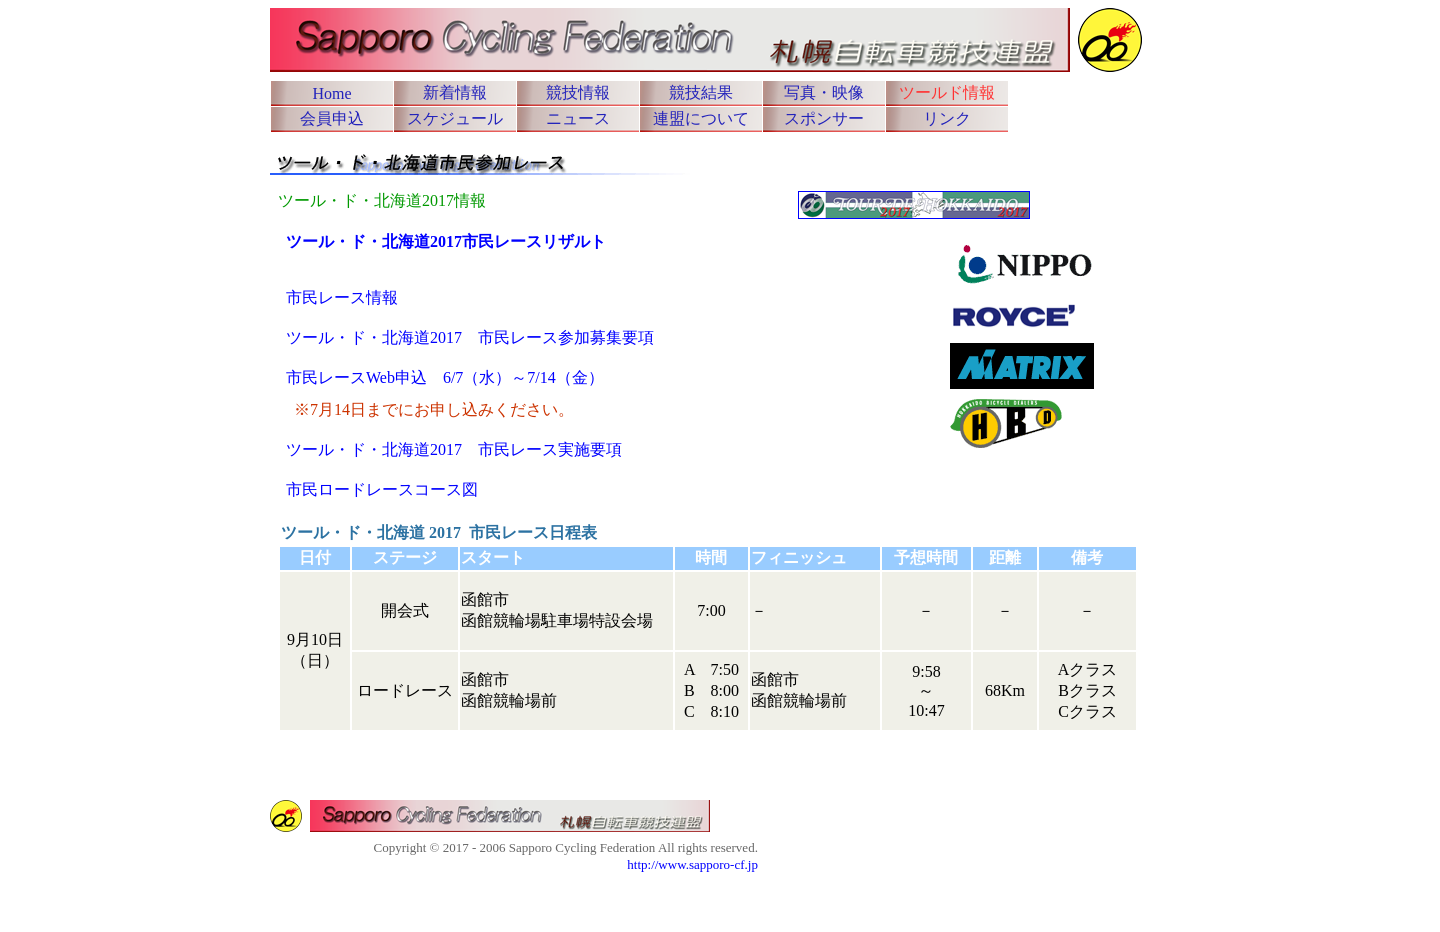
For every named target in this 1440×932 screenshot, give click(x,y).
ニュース (578, 118)
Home (331, 93)
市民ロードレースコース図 (382, 489)
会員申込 (332, 118)
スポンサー (824, 118)
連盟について (701, 118)
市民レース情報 (342, 297)
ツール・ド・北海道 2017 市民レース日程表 (439, 532)
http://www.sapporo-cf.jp (692, 864)
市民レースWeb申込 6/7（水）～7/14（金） (445, 377)
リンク (947, 118)
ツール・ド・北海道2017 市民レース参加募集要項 (470, 337)
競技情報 (578, 92)
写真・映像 (824, 92)
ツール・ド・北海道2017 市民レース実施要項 (454, 449)
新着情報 (455, 92)
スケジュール (455, 118)
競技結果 (701, 92)
